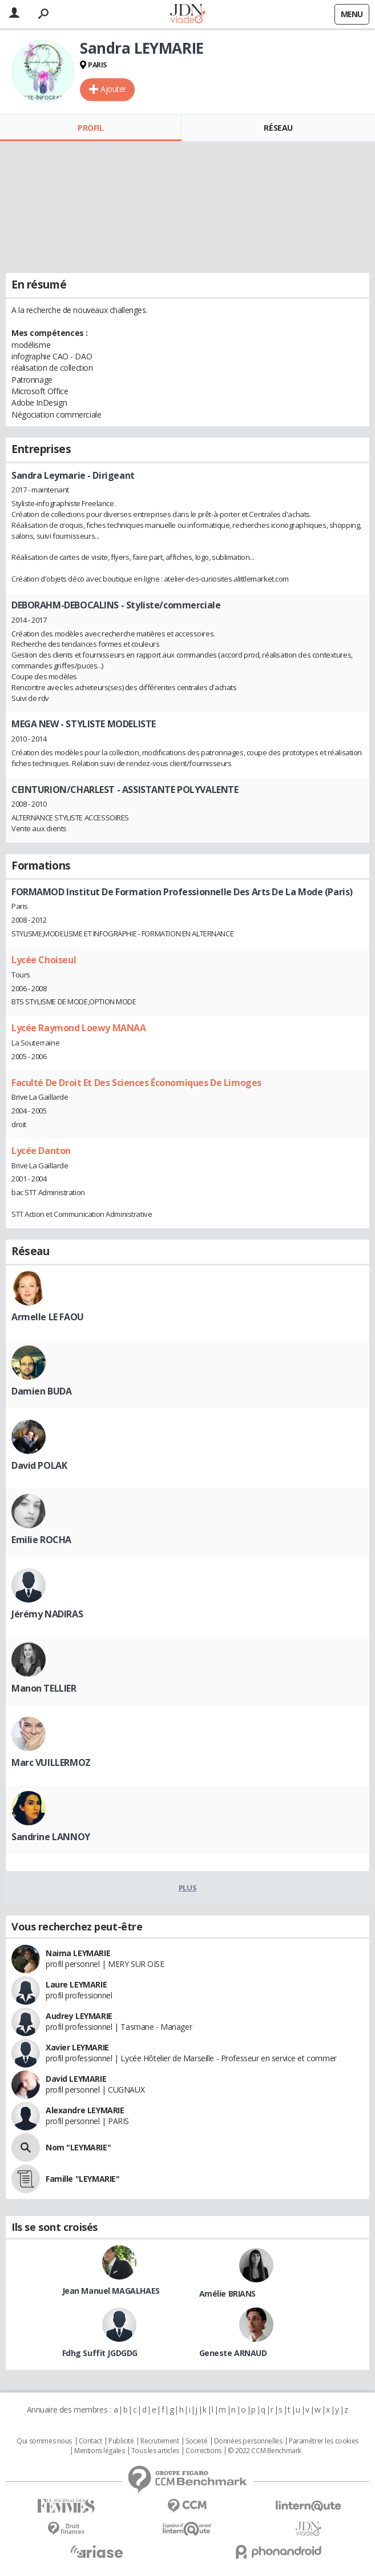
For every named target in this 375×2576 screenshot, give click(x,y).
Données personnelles (248, 2441)
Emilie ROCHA (41, 1539)
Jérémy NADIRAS (47, 1614)
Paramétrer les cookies (323, 2441)
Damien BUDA (41, 1391)
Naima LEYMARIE (78, 1953)
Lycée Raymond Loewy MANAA (78, 1027)
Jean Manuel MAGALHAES (111, 2290)
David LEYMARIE (76, 2078)
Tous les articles (155, 2451)
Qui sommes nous (44, 2441)
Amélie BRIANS (227, 2293)
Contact (90, 2441)
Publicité (121, 2441)
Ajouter (113, 88)
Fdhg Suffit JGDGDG (100, 2352)
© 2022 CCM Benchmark (264, 2451)
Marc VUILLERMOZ (51, 1762)
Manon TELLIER (43, 1688)
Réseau (278, 127)
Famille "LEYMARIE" (82, 2178)
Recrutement (159, 2441)
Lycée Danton (41, 1150)
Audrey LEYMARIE (79, 2015)
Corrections (203, 2451)
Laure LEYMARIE (76, 1984)
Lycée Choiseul (43, 960)
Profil (90, 127)
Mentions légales (99, 2451)
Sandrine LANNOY (50, 1836)
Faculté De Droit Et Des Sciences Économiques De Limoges (136, 1082)
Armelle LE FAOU (47, 1317)
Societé (196, 2441)
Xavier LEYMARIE (77, 2047)
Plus (187, 1887)
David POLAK (39, 1465)
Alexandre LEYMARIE (85, 2110)
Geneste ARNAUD (233, 2352)
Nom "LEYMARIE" (78, 2147)
